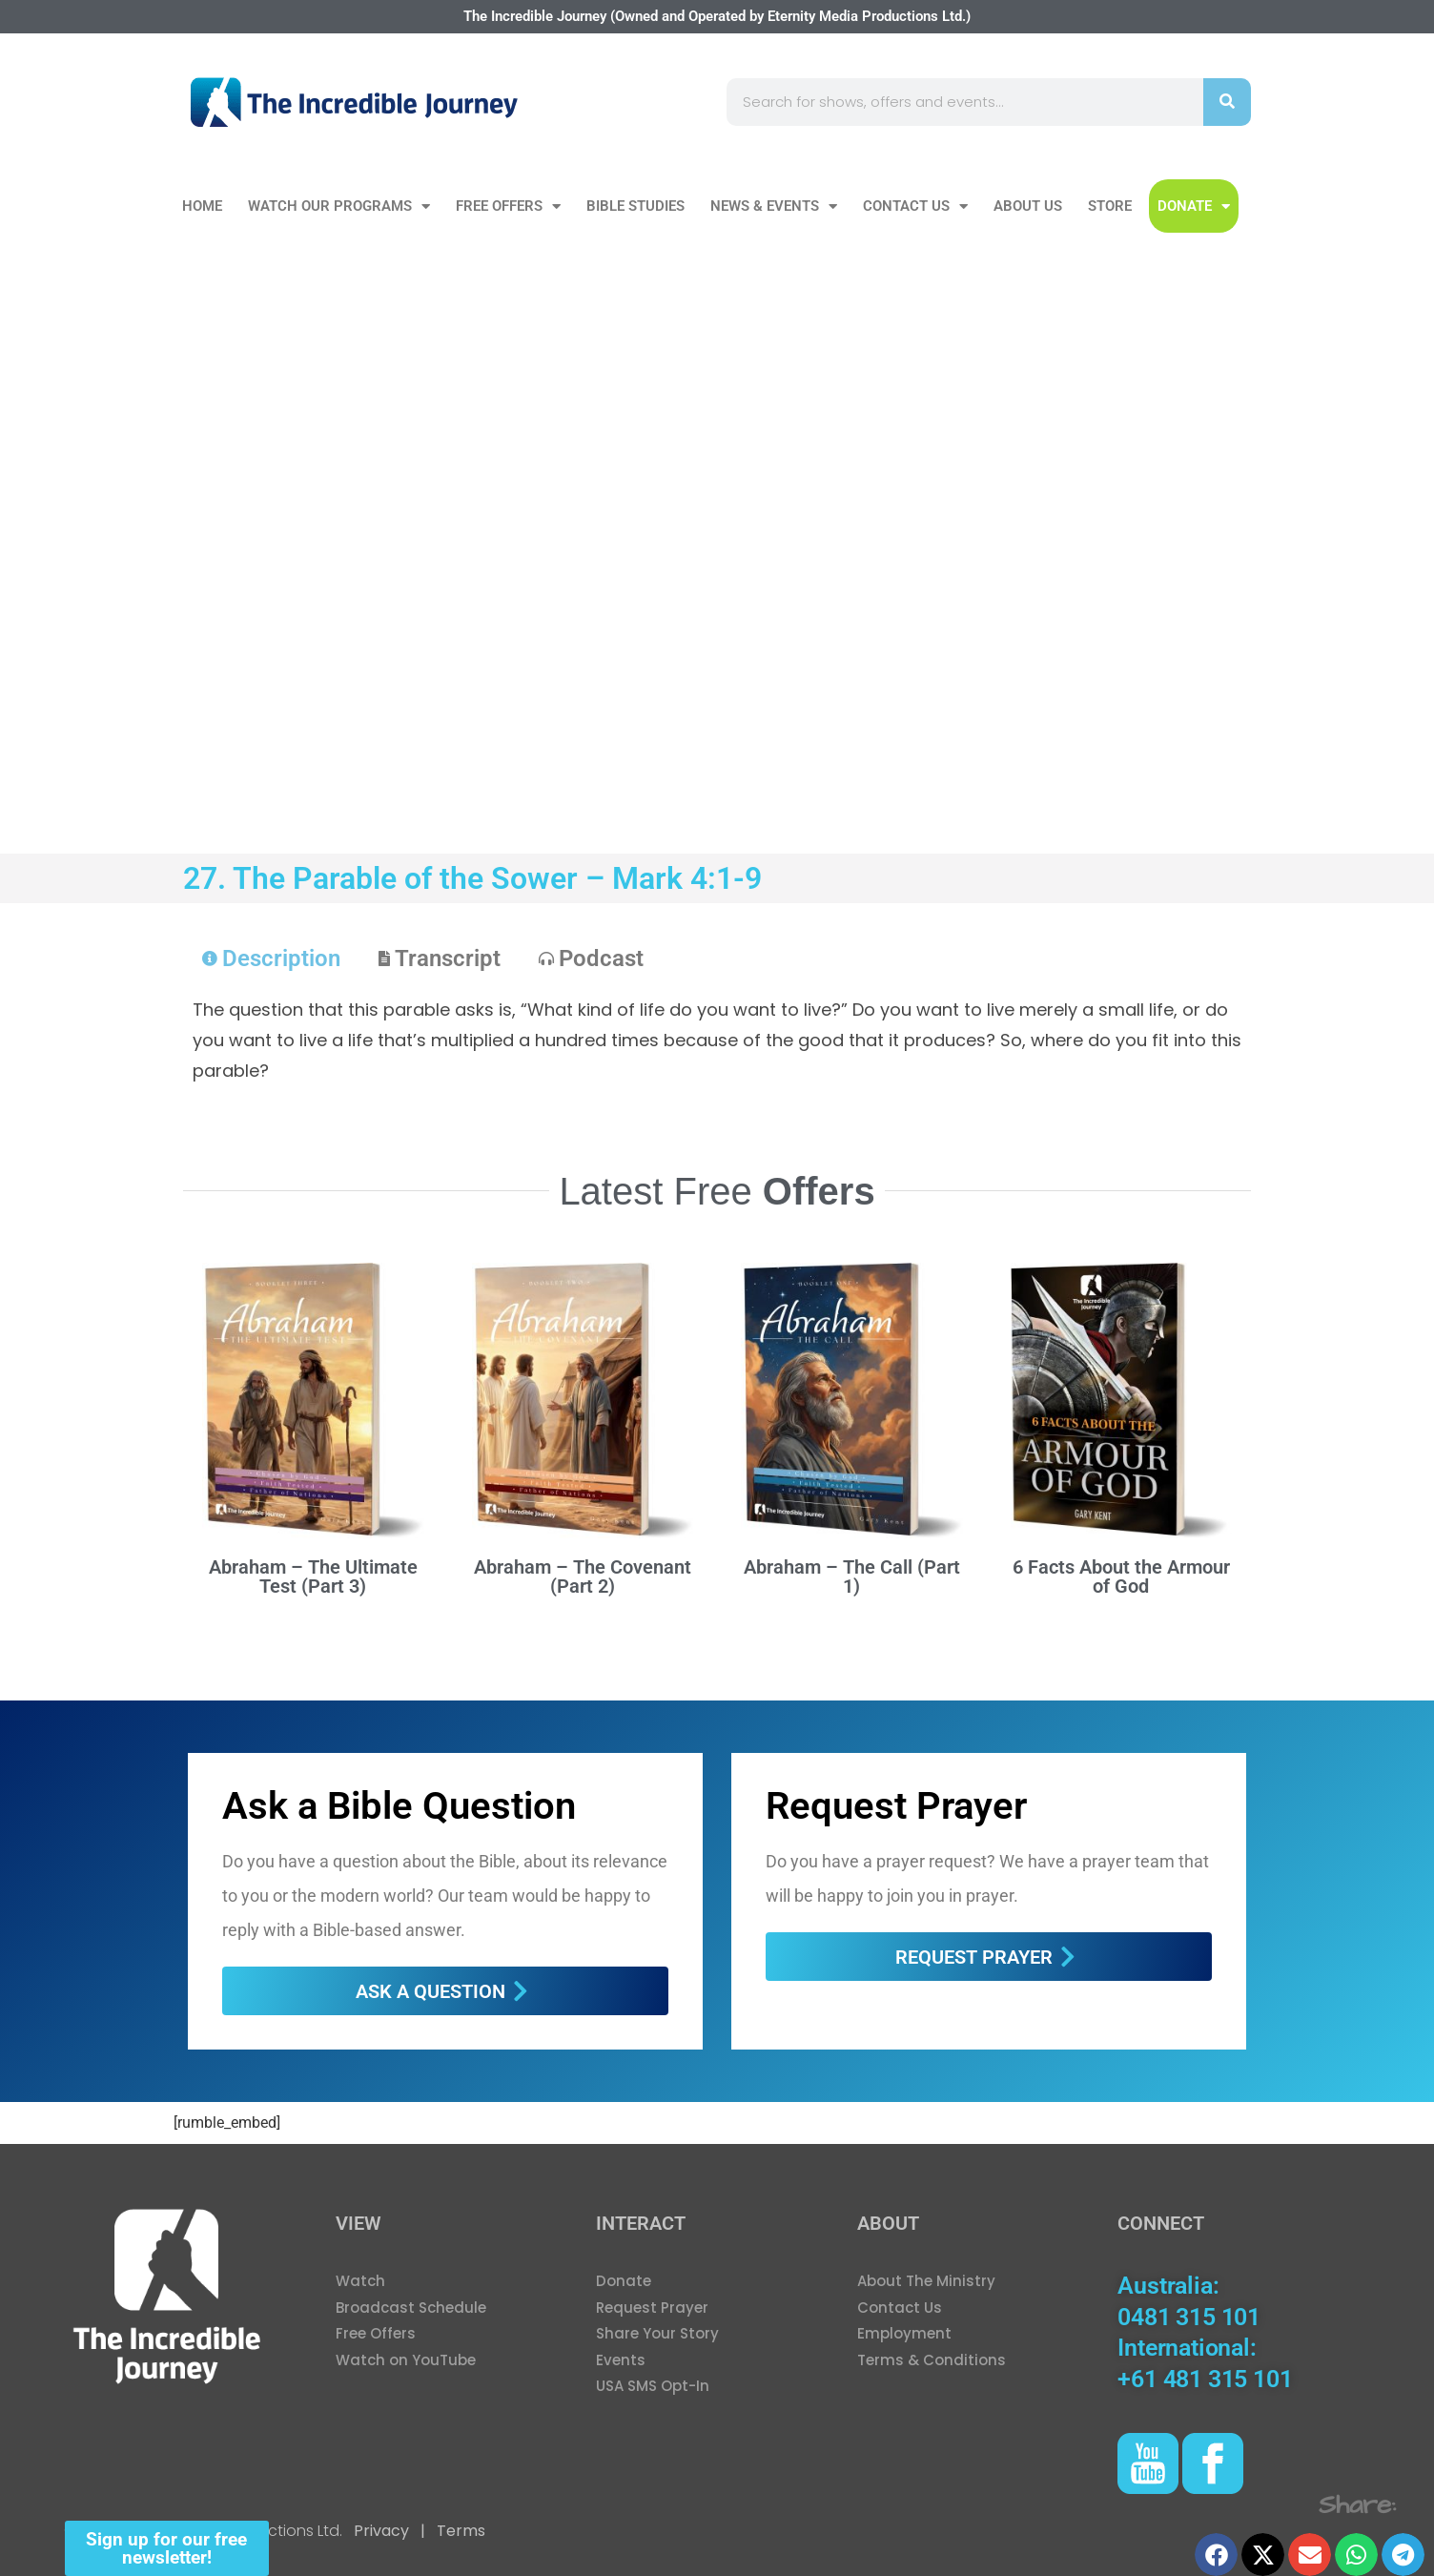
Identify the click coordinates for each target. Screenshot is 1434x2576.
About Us (1028, 206)
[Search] (1227, 102)
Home (202, 206)
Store (1110, 206)
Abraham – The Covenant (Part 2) (582, 1576)
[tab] (271, 958)
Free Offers (508, 206)
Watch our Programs (339, 206)
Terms (459, 2531)
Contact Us (915, 206)
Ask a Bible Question (399, 1805)
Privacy (381, 2531)
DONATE (1193, 206)
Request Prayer (896, 1805)
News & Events (773, 206)
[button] (1216, 2554)
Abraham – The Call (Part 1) (852, 1576)
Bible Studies (635, 206)
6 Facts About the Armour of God (1121, 1576)
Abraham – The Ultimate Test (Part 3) (313, 1576)
